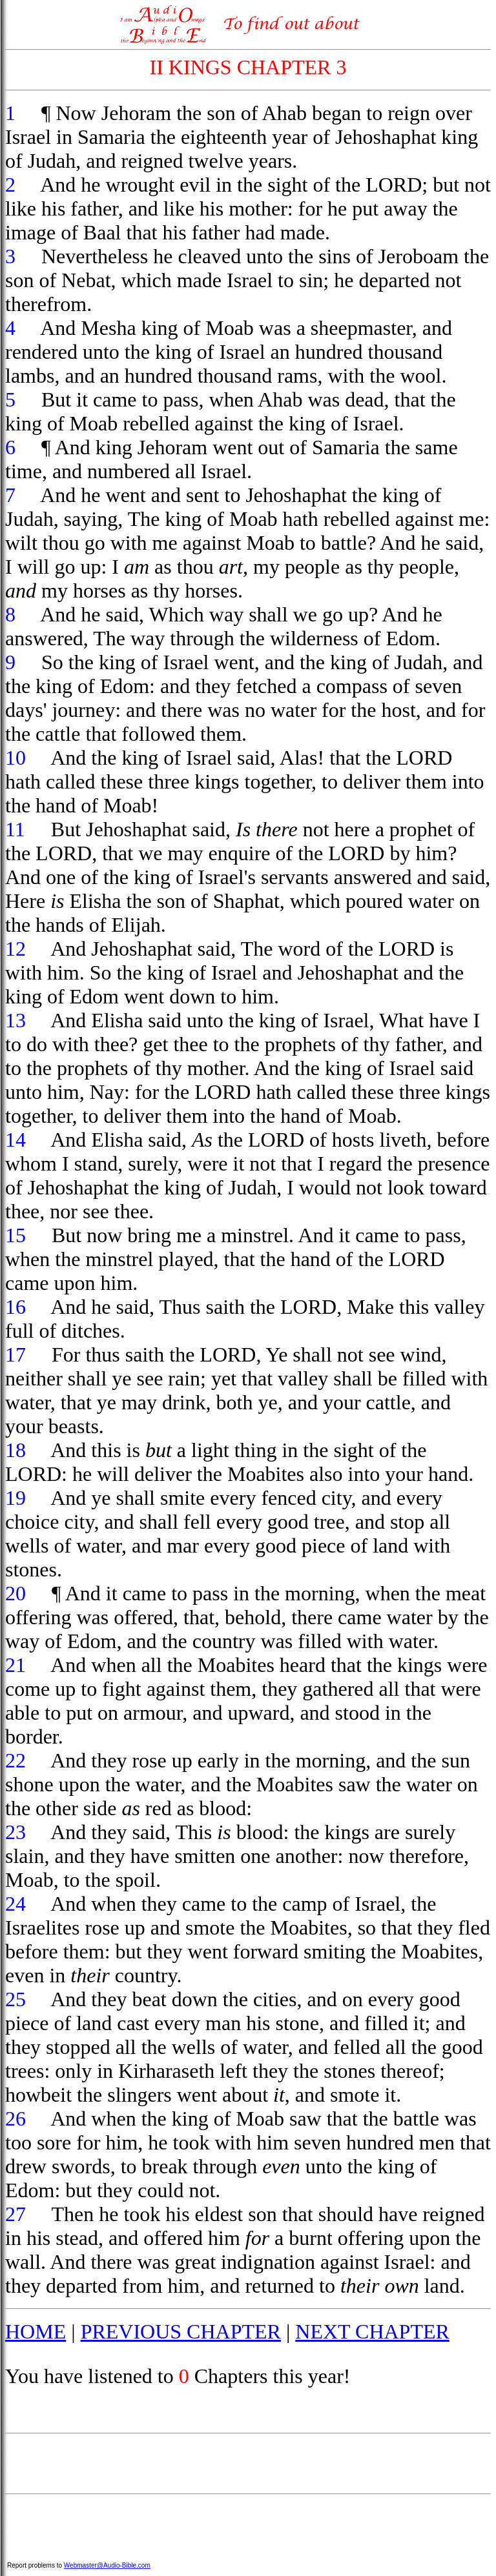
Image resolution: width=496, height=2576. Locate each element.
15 (15, 1235)
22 (15, 1760)
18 (15, 1450)
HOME (35, 2331)
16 (15, 1306)
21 (15, 1664)
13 (15, 1020)
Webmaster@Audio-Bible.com (107, 2565)
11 (15, 829)
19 (15, 1497)
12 (15, 948)
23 (15, 1832)
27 (15, 2214)
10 (15, 757)
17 (15, 1354)
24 (15, 1903)
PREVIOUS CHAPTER (181, 2331)
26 (15, 2118)
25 (15, 1999)
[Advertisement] (248, 2463)
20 (15, 1593)
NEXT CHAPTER (372, 2331)
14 (15, 1139)
